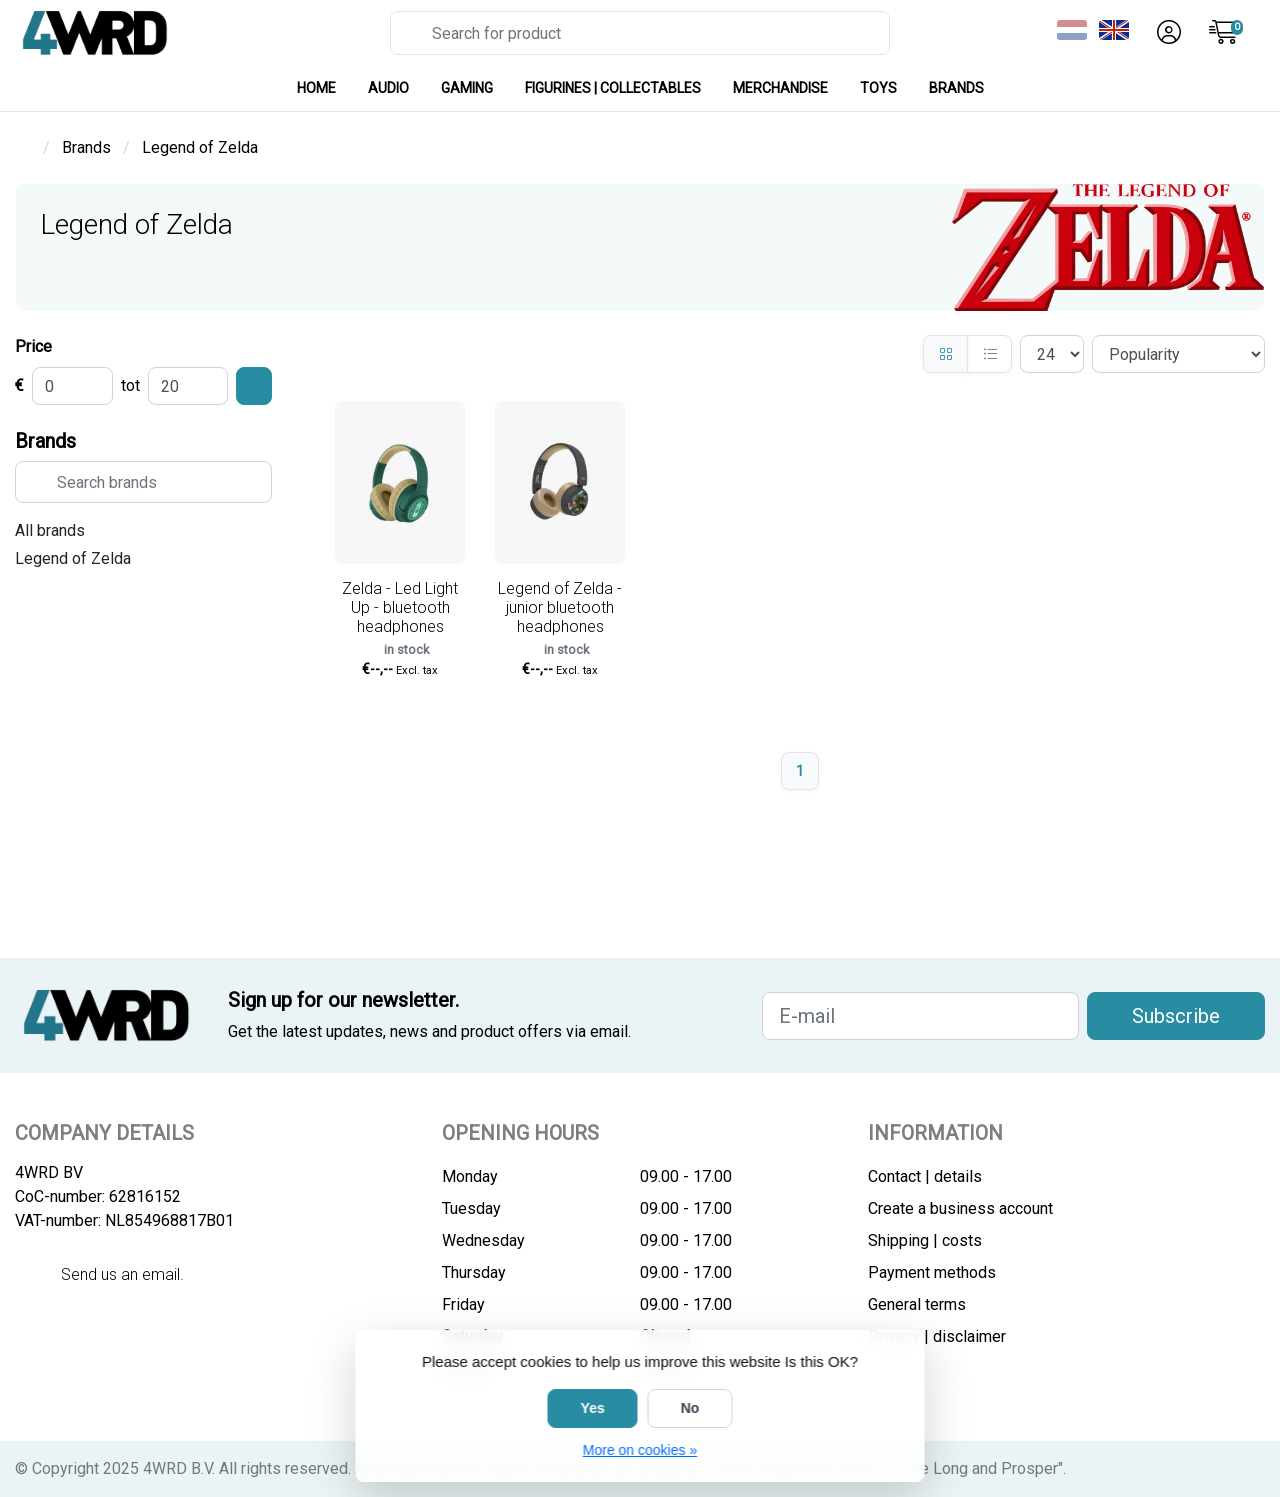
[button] (1166, 33)
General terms (917, 1304)
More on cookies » (640, 1450)
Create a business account (960, 1208)
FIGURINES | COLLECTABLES (613, 88)
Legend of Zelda (73, 558)
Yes (593, 1408)
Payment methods (932, 1272)
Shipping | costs (925, 1240)
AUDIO (388, 88)
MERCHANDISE (780, 88)
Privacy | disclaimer (937, 1336)
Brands (956, 88)
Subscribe (1176, 1016)
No (690, 1408)
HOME (316, 88)
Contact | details (925, 1176)
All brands (50, 530)
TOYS (878, 88)
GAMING (467, 88)
